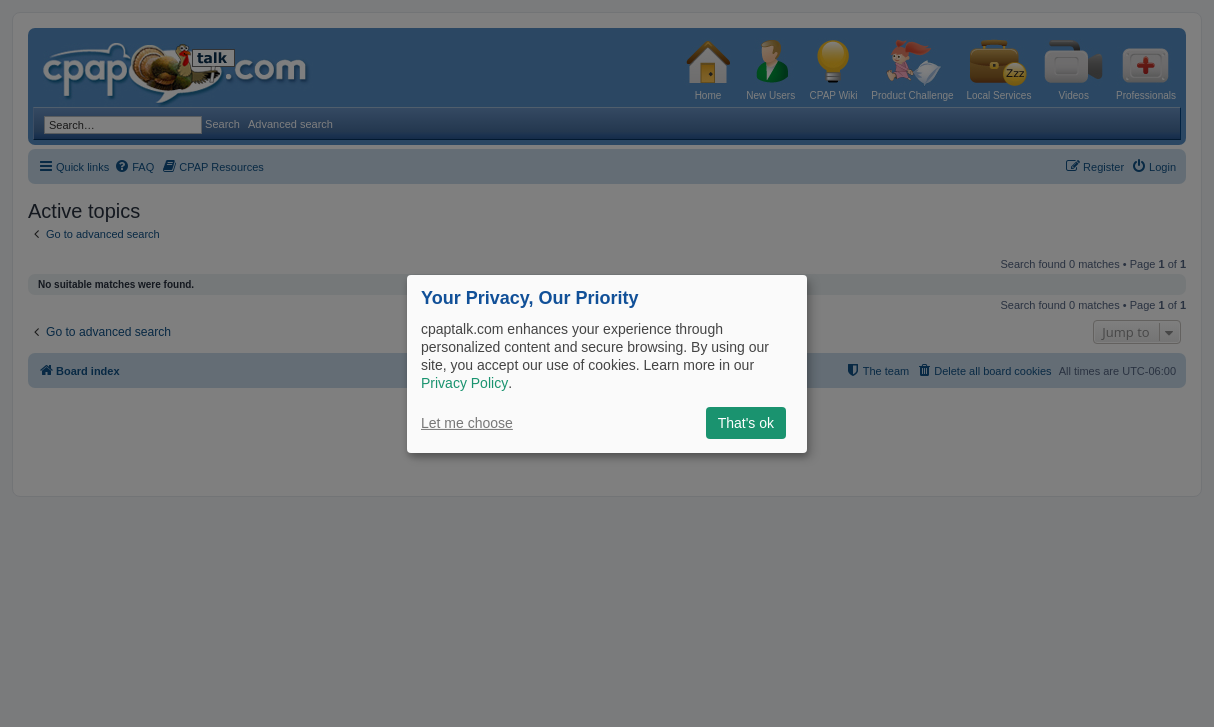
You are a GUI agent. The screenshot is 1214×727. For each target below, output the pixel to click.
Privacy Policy (464, 383)
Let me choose (467, 423)
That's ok (746, 423)
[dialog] (607, 363)
